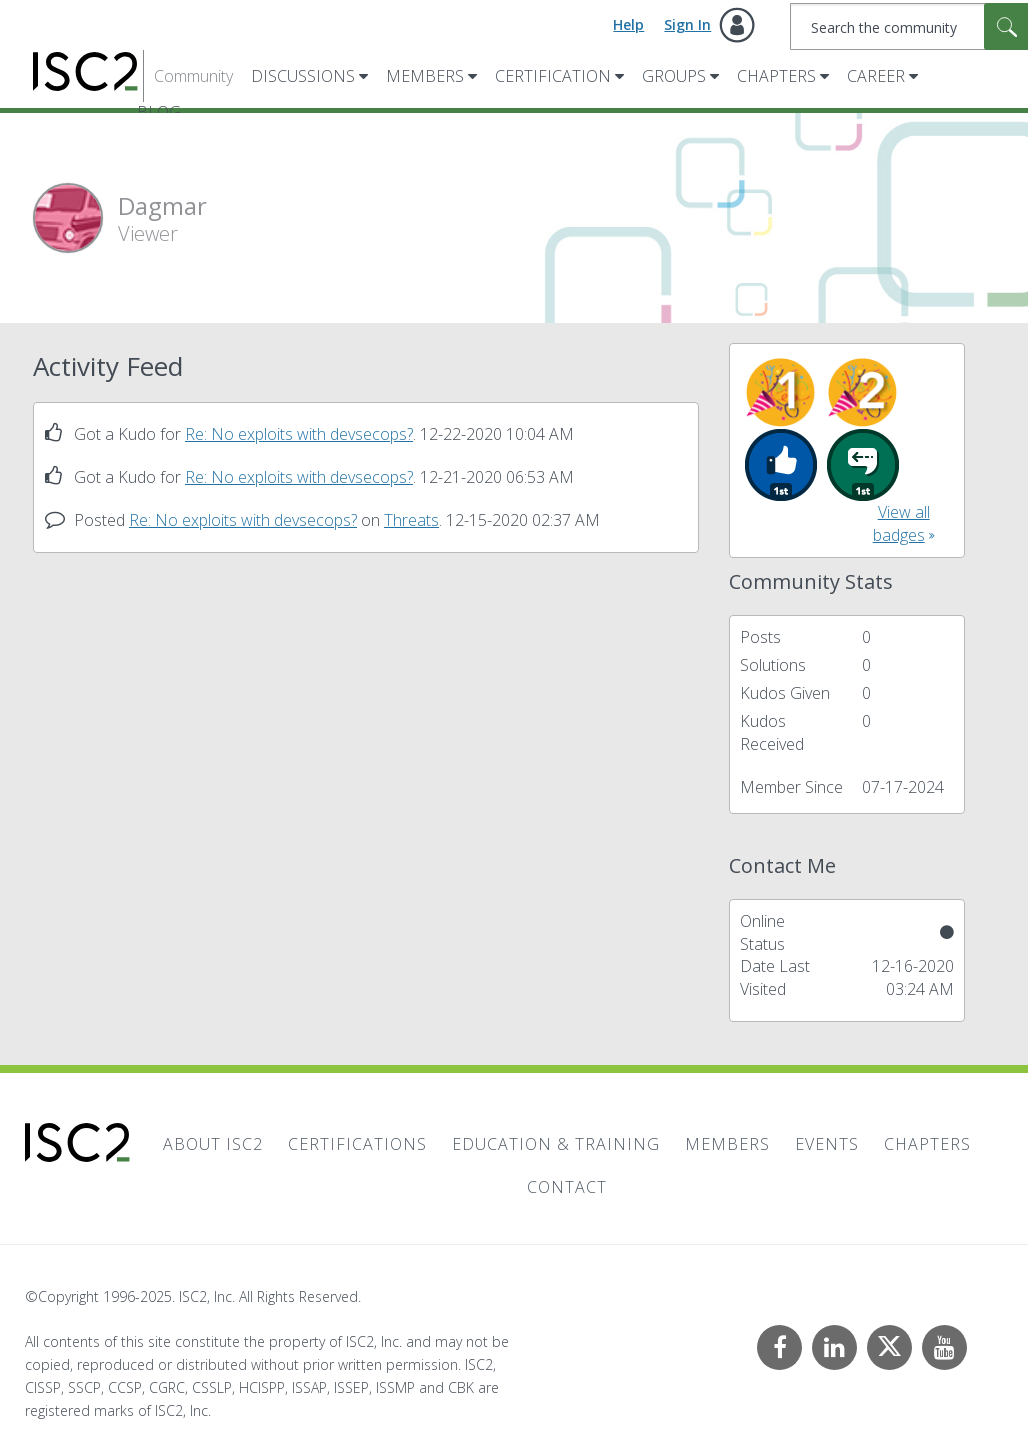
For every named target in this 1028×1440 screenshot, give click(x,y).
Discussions (303, 76)
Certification (553, 76)
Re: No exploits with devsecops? (299, 434)
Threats (411, 520)
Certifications (357, 1144)
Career (876, 76)
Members (425, 76)
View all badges (901, 523)
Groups (674, 76)
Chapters (776, 76)
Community (193, 76)
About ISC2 (213, 1144)
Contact (567, 1187)
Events (827, 1144)
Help (628, 24)
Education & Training (556, 1144)
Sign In (687, 24)
